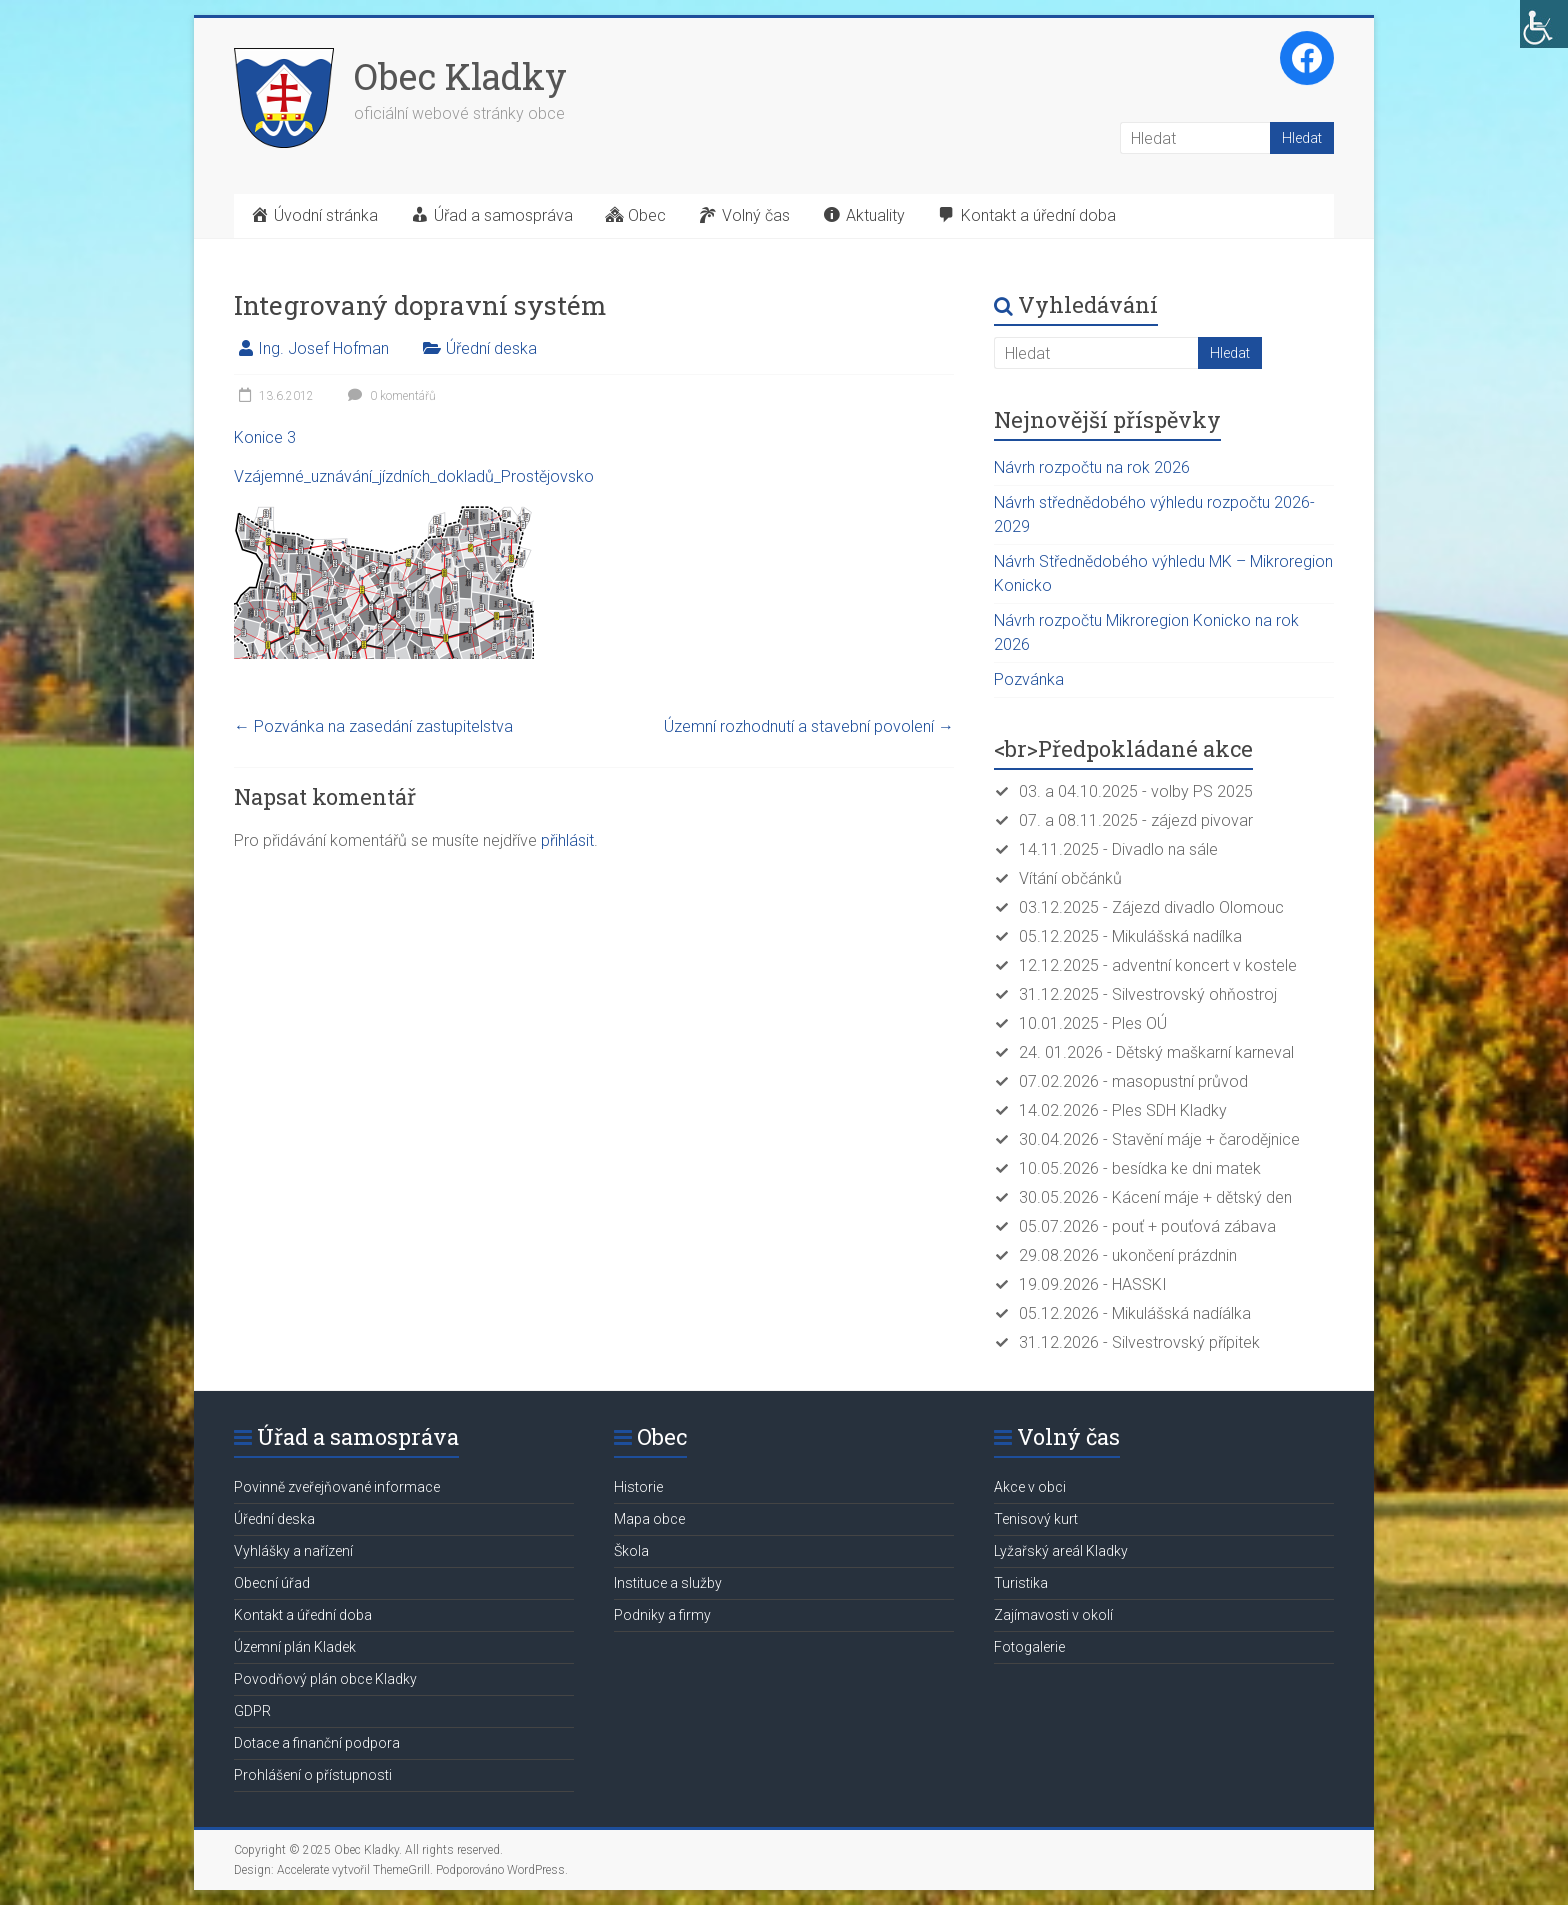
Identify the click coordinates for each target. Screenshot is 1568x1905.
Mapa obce (649, 1519)
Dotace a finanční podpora (317, 1743)
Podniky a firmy (662, 1615)
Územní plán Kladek (295, 1647)
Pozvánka (1029, 679)
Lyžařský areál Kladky (1061, 1551)
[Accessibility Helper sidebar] (1544, 24)
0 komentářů (389, 396)
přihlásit (567, 840)
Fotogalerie (1029, 1647)
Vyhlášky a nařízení (293, 1551)
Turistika (1021, 1583)
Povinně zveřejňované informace (337, 1487)
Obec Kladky (460, 76)
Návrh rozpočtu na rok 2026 (1092, 467)
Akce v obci (1030, 1487)
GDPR (252, 1711)
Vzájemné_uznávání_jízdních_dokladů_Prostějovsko (414, 476)
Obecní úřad (272, 1583)
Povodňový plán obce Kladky (325, 1679)
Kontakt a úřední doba (303, 1615)
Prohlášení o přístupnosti (313, 1775)
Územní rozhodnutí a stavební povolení (809, 726)
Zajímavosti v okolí (1053, 1615)
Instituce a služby (668, 1583)
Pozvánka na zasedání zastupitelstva (373, 726)
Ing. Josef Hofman (323, 348)
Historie (638, 1487)
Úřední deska (491, 348)
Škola (631, 1551)
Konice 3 (265, 437)
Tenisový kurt (1036, 1519)
